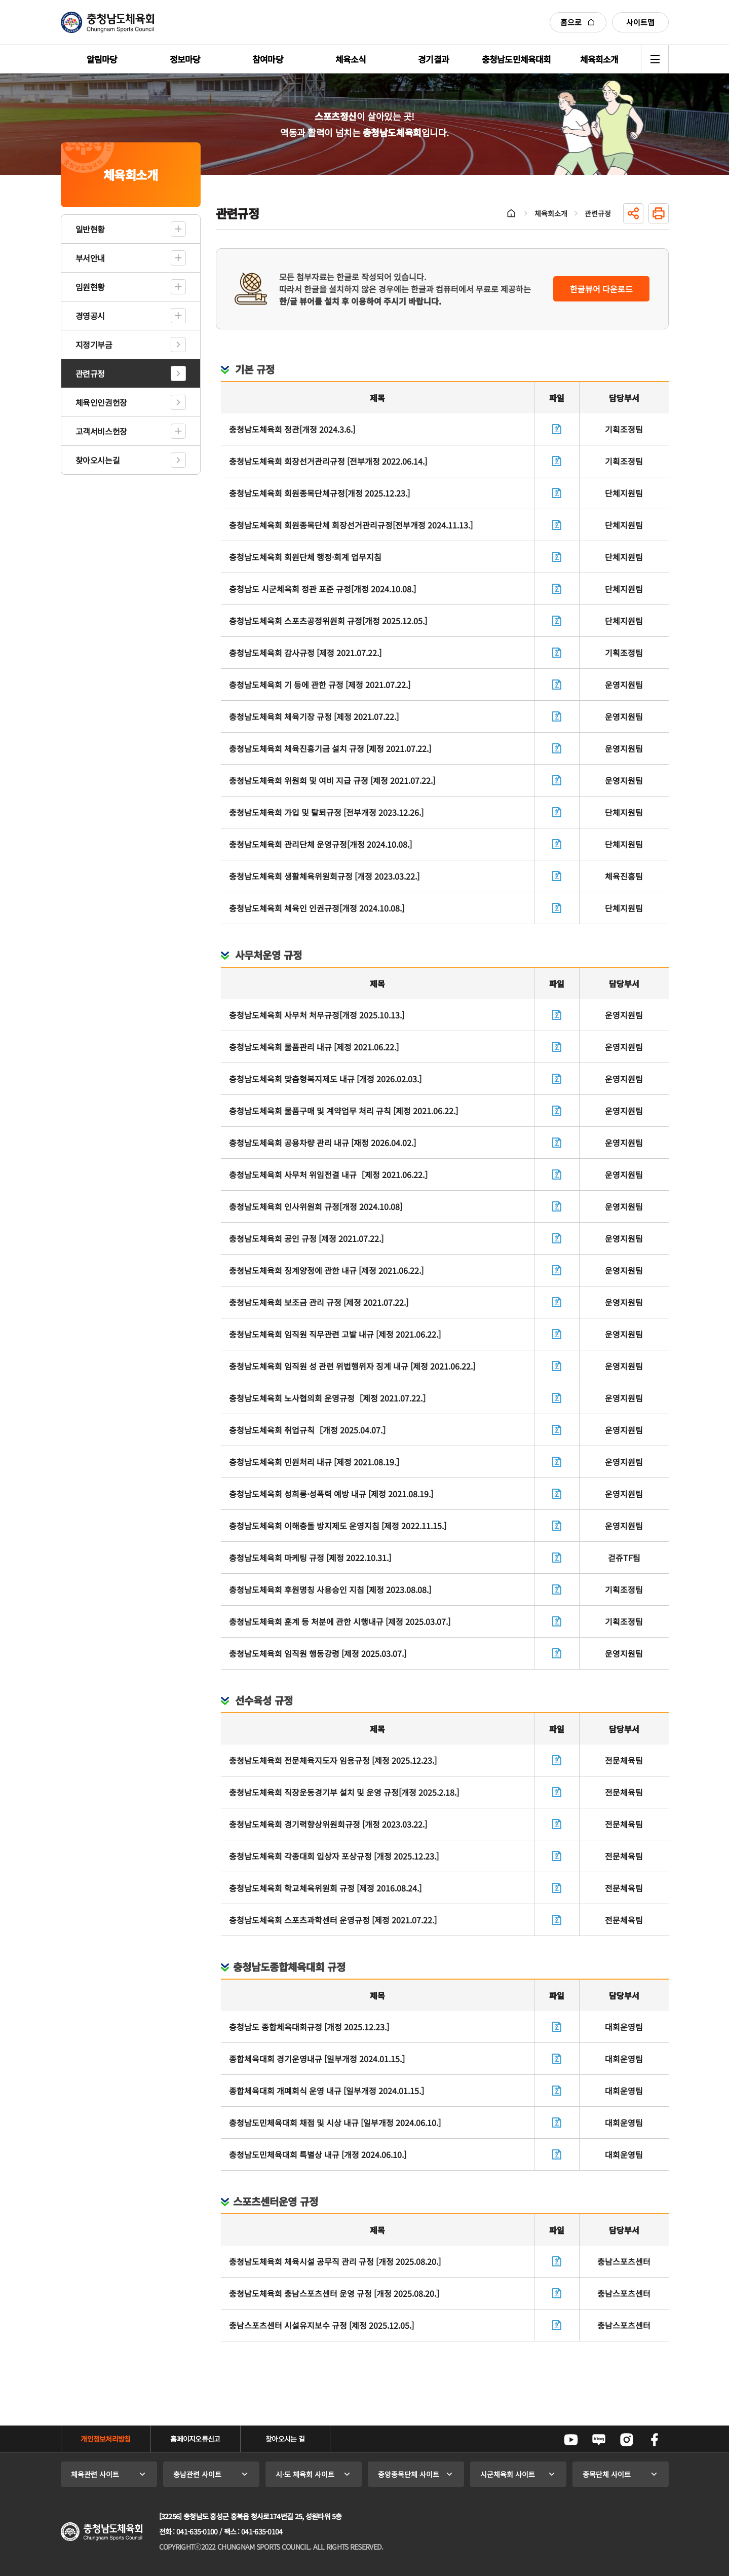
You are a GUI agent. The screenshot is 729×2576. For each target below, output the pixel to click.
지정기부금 (93, 344)
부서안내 (90, 258)
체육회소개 (550, 213)
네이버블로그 (599, 2440)
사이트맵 (640, 22)
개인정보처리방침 (105, 2439)
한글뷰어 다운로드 (601, 289)
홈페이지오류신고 (195, 2439)
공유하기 (633, 213)
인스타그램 (627, 2440)
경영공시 (90, 316)
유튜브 (571, 2440)
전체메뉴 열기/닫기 (655, 59)
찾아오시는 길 (284, 2439)
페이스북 (654, 2440)
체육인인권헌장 (101, 402)
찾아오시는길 (97, 460)
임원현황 (90, 287)
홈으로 (578, 22)
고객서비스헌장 (101, 431)
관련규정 (90, 373)
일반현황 (90, 229)
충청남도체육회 (107, 22)
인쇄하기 (658, 213)
